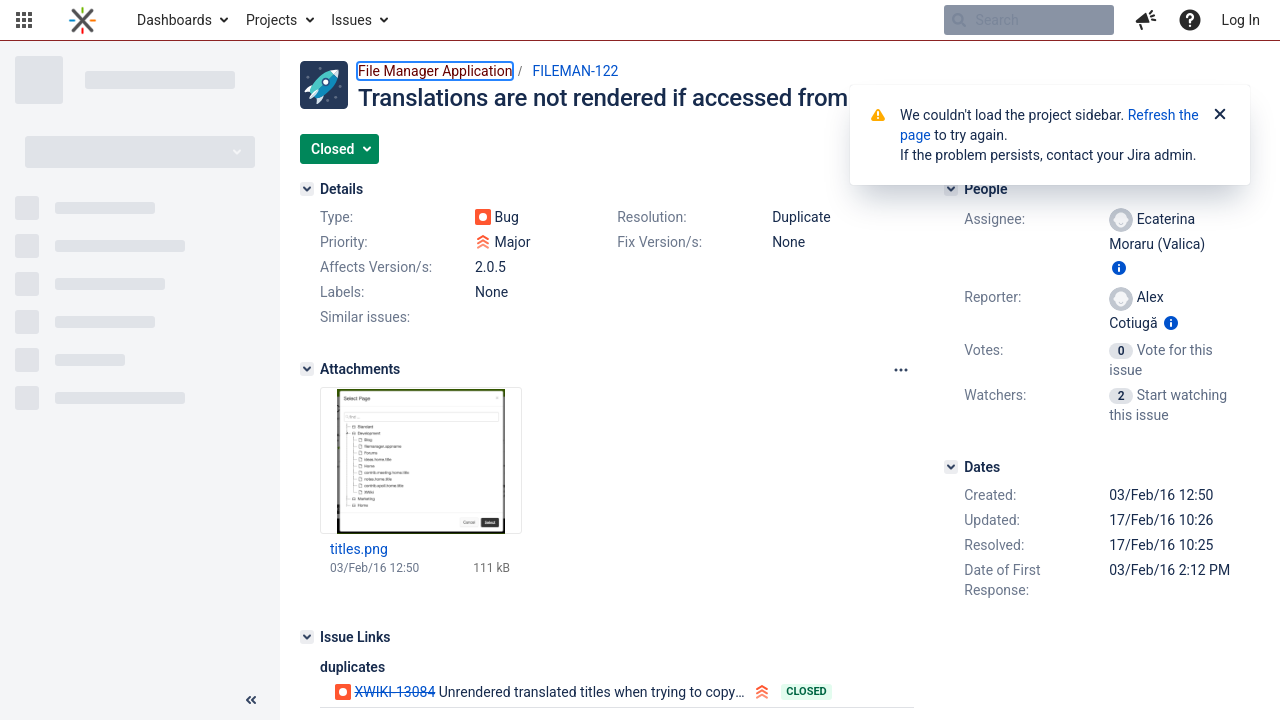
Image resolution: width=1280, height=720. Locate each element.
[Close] (1220, 115)
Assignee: (994, 219)
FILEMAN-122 (575, 71)
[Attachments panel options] (901, 370)
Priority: (344, 242)
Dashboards (174, 20)
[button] (24, 20)
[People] (951, 189)
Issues (351, 20)
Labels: (342, 292)
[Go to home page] (82, 20)
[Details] (307, 189)
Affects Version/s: (376, 267)
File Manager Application (435, 71)
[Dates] (951, 467)
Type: (336, 217)
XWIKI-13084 (394, 692)
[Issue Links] (307, 637)
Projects (271, 20)
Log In (1241, 20)
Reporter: (992, 297)
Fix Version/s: (659, 242)
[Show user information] (1119, 268)
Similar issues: (365, 317)
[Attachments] (307, 369)
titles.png (359, 549)
